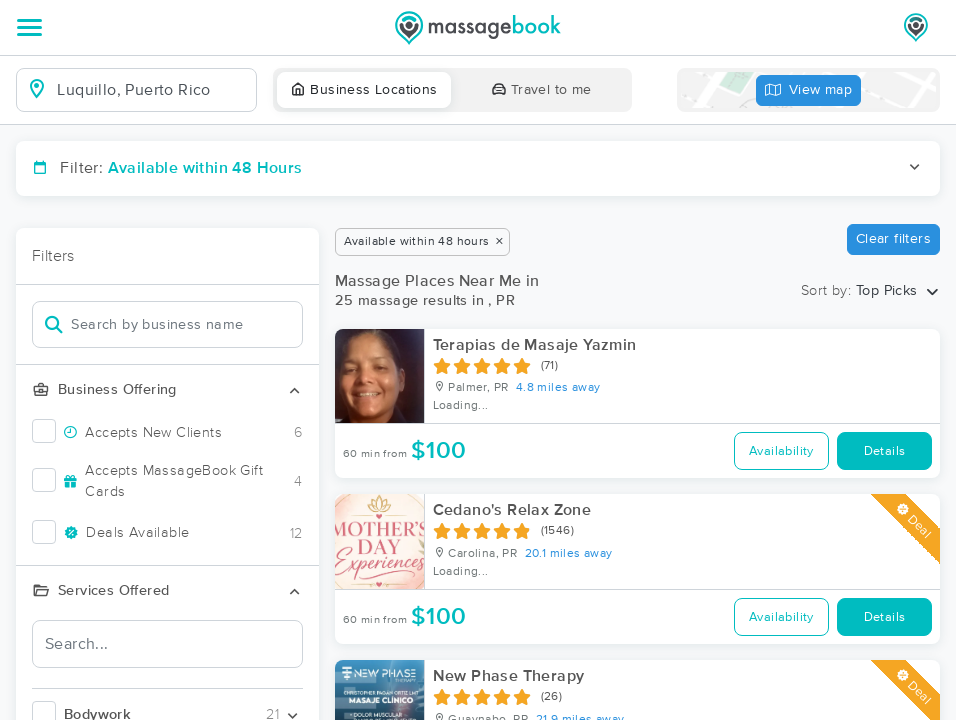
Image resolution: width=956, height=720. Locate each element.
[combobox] (152, 90)
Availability (781, 451)
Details (885, 451)
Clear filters (893, 239)
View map (809, 90)
